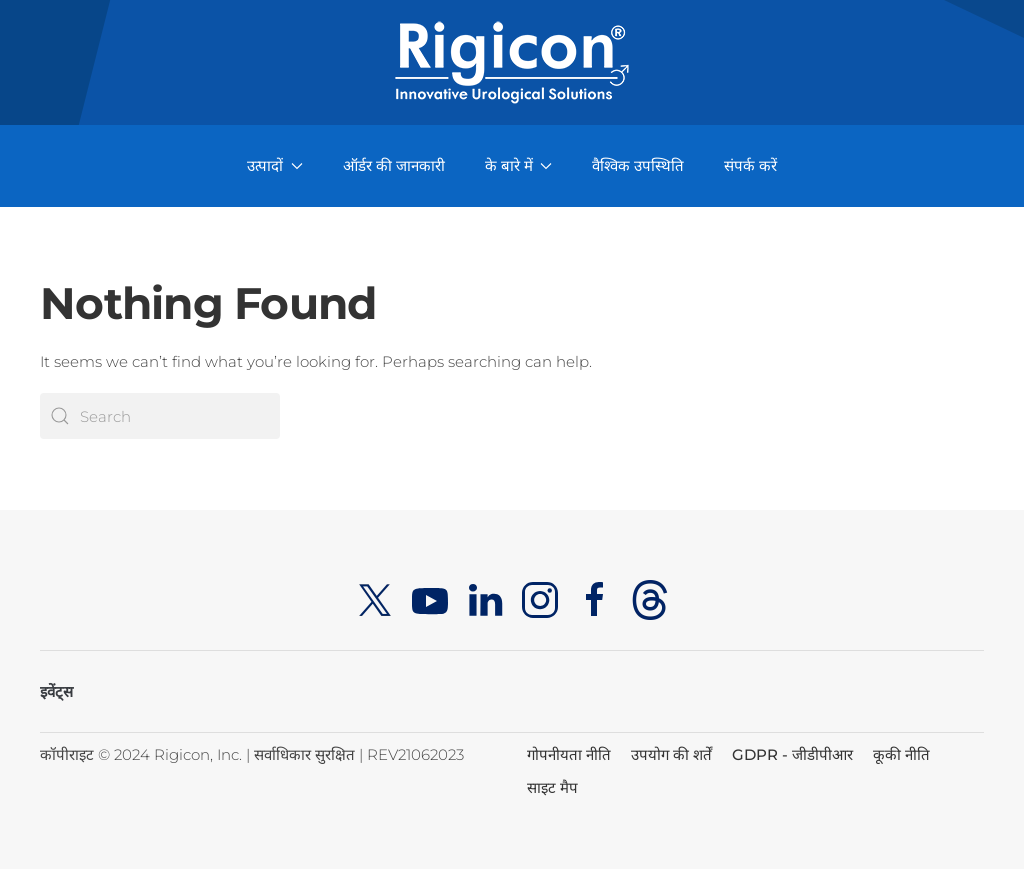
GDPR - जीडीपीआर (792, 754)
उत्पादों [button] (275, 165)
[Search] (160, 416)
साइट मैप (552, 787)
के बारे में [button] (519, 165)
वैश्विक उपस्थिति (638, 165)
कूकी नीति (901, 754)
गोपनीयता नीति (569, 754)
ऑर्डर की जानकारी (394, 165)
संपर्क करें (750, 165)
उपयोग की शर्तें (671, 754)
